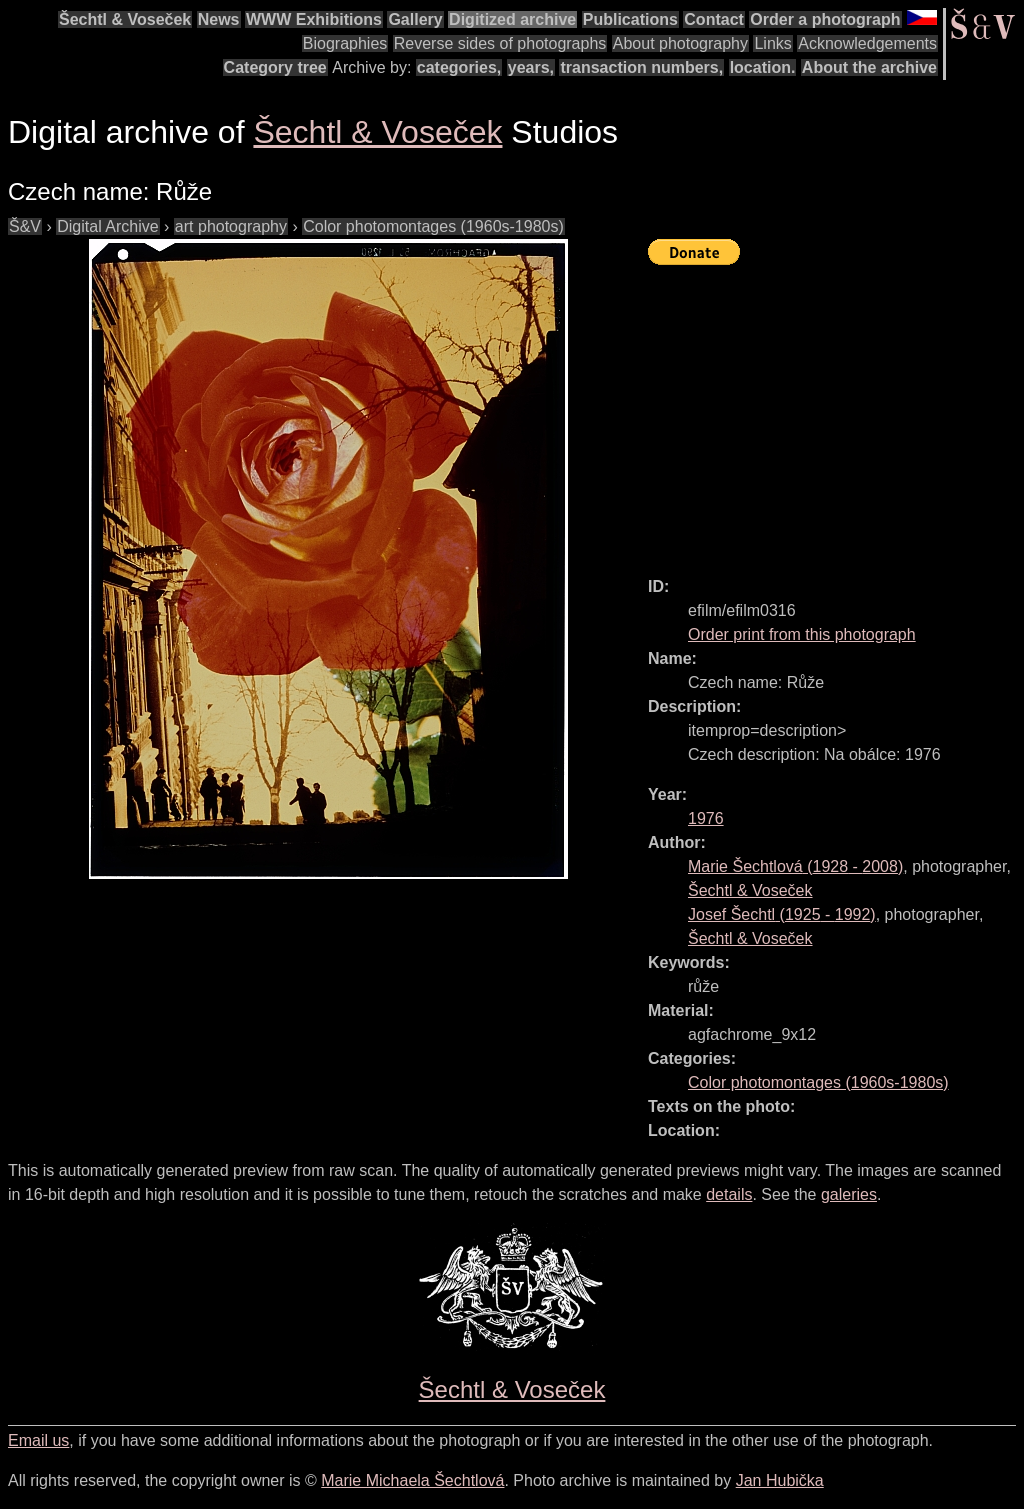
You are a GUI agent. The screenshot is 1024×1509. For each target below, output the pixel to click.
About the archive (869, 67)
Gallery (415, 19)
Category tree (275, 67)
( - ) (795, 866)
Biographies (345, 43)
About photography (680, 43)
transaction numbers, (641, 67)
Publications (630, 19)
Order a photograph (825, 19)
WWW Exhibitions (314, 19)
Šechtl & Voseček (125, 19)
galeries (849, 1194)
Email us (38, 1440)
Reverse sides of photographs (500, 43)
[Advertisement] (836, 412)
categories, (459, 67)
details (729, 1194)
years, (531, 67)
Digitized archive (512, 19)
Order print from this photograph (802, 634)
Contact (714, 19)
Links (772, 43)
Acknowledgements (867, 43)
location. (763, 67)
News (219, 19)
